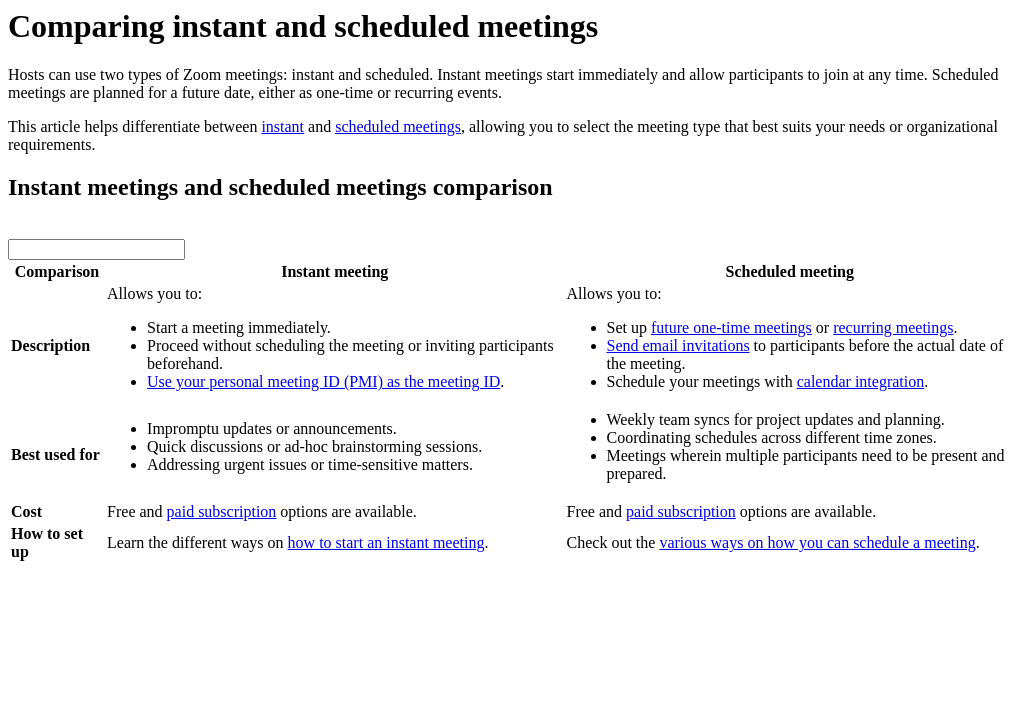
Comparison (57, 271)
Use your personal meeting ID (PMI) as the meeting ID (323, 381)
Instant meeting (334, 271)
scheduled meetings (398, 126)
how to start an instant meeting (386, 542)
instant (282, 126)
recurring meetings (893, 327)
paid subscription (222, 511)
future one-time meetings (731, 327)
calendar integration (861, 381)
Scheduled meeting (790, 271)
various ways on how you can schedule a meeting (817, 542)
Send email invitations (678, 345)
